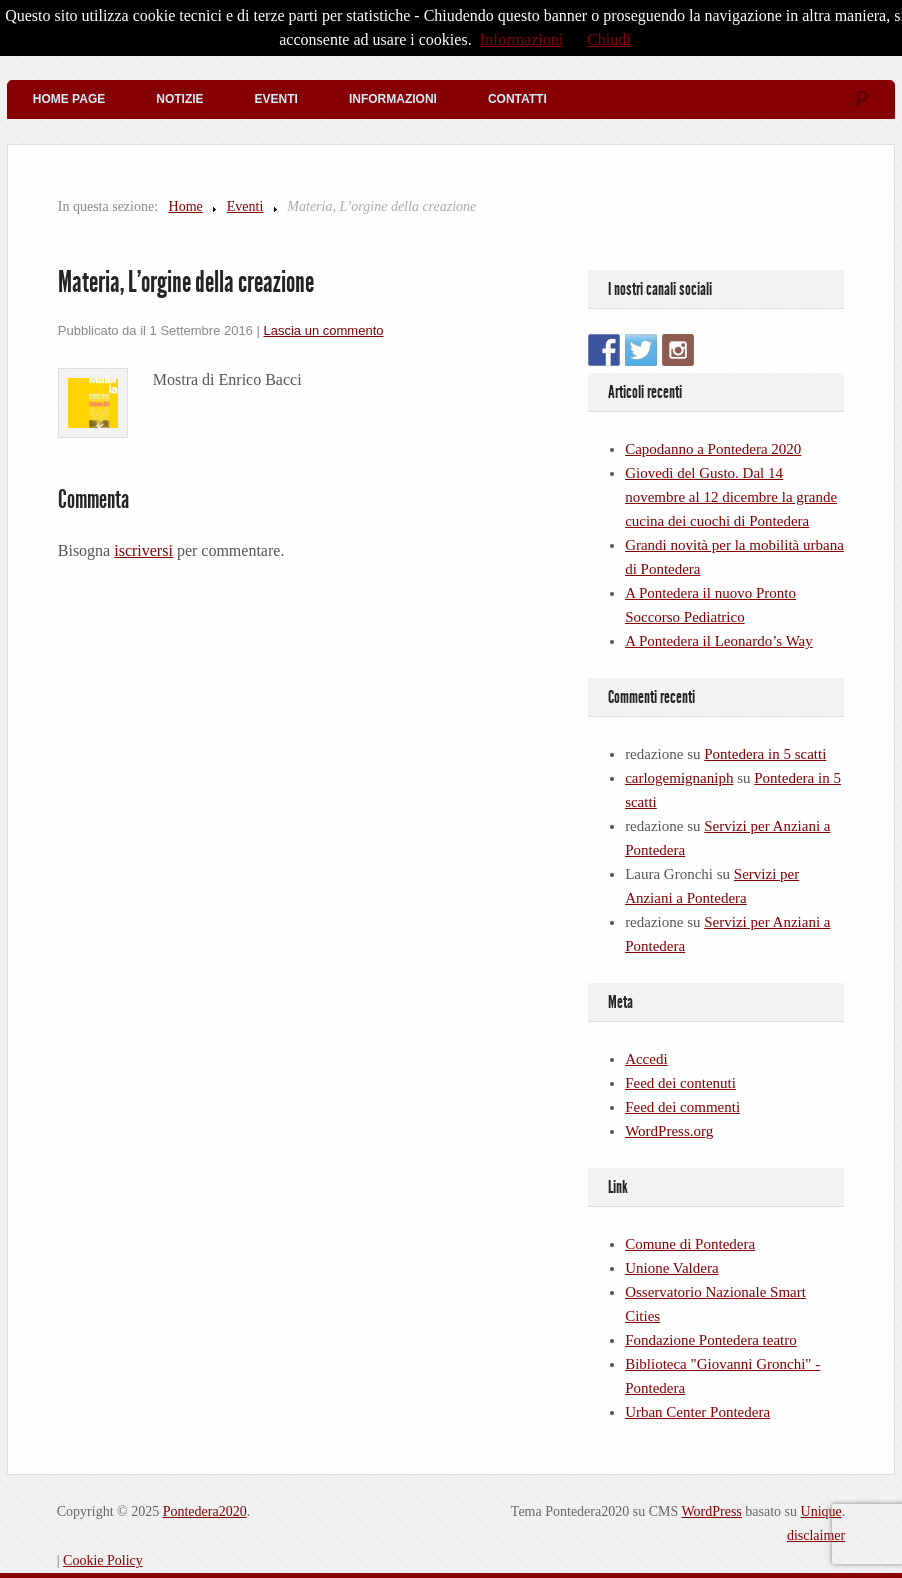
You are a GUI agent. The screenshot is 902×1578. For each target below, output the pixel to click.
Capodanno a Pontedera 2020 (713, 449)
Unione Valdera (671, 1268)
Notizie (179, 99)
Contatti (517, 99)
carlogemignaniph (679, 778)
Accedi (646, 1059)
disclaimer (816, 1535)
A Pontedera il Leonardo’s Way (719, 641)
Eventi (276, 99)
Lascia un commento (324, 330)
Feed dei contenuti (680, 1083)
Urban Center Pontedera (697, 1412)
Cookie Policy (103, 1560)
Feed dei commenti (682, 1107)
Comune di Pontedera (690, 1244)
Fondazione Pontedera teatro (711, 1340)
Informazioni (393, 99)
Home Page (69, 99)
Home (186, 206)
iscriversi (143, 550)
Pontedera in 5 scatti (765, 754)
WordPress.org (669, 1131)
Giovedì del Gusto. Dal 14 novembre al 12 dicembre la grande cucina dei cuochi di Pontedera (731, 497)
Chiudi (609, 39)
